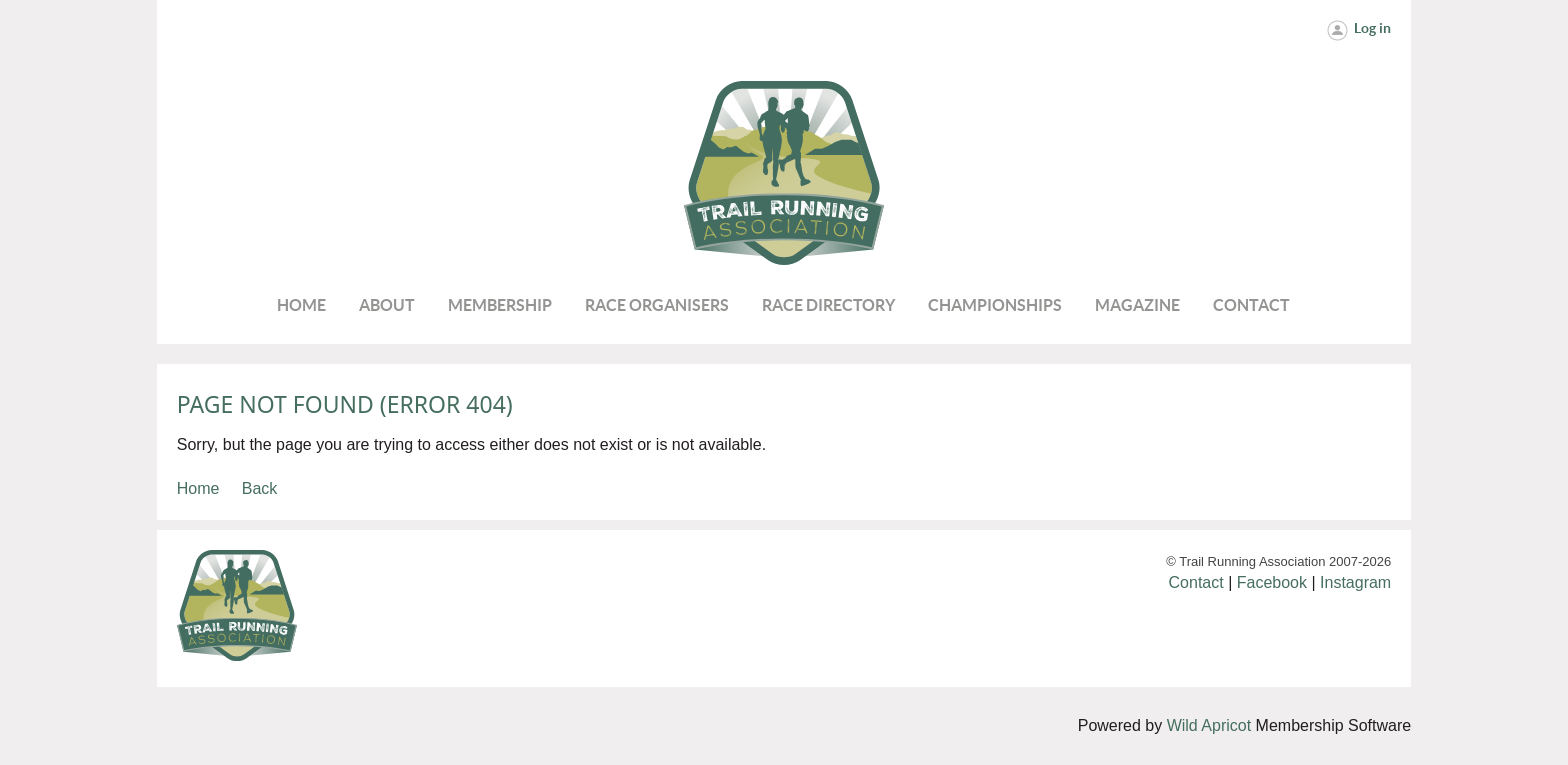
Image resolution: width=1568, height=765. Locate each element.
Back (260, 488)
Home (198, 488)
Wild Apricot (1209, 725)
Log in (1372, 28)
